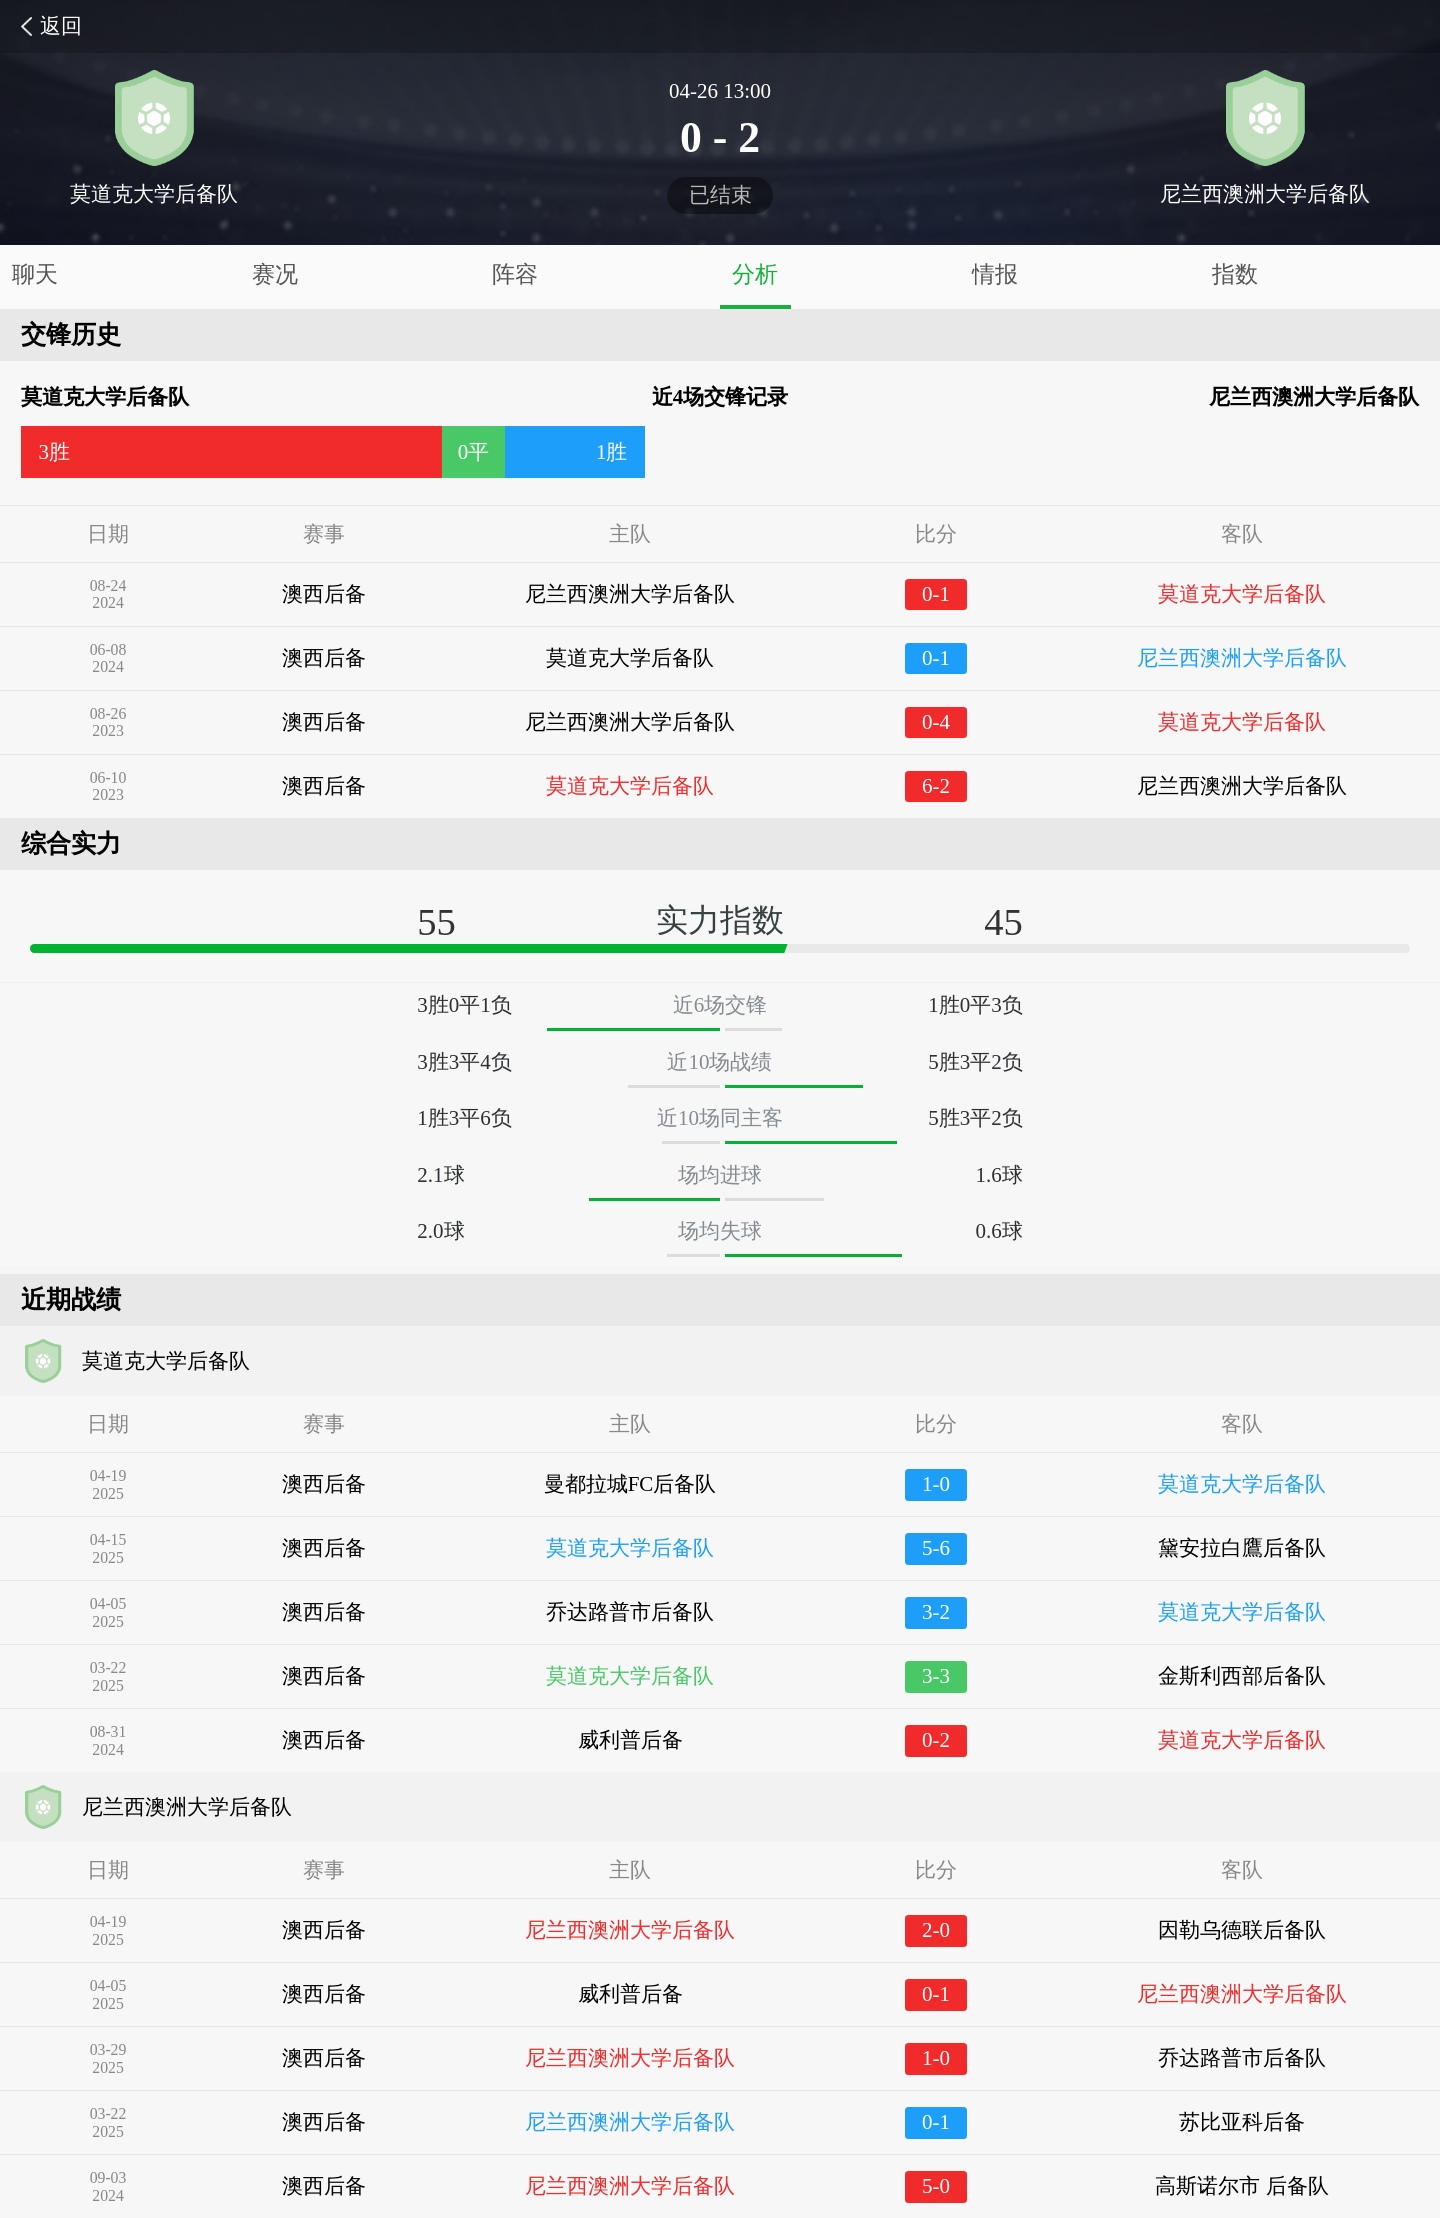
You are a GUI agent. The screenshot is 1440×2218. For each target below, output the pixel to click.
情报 (995, 274)
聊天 (35, 274)
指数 (1235, 274)
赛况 (275, 274)
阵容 (515, 274)
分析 (755, 274)
